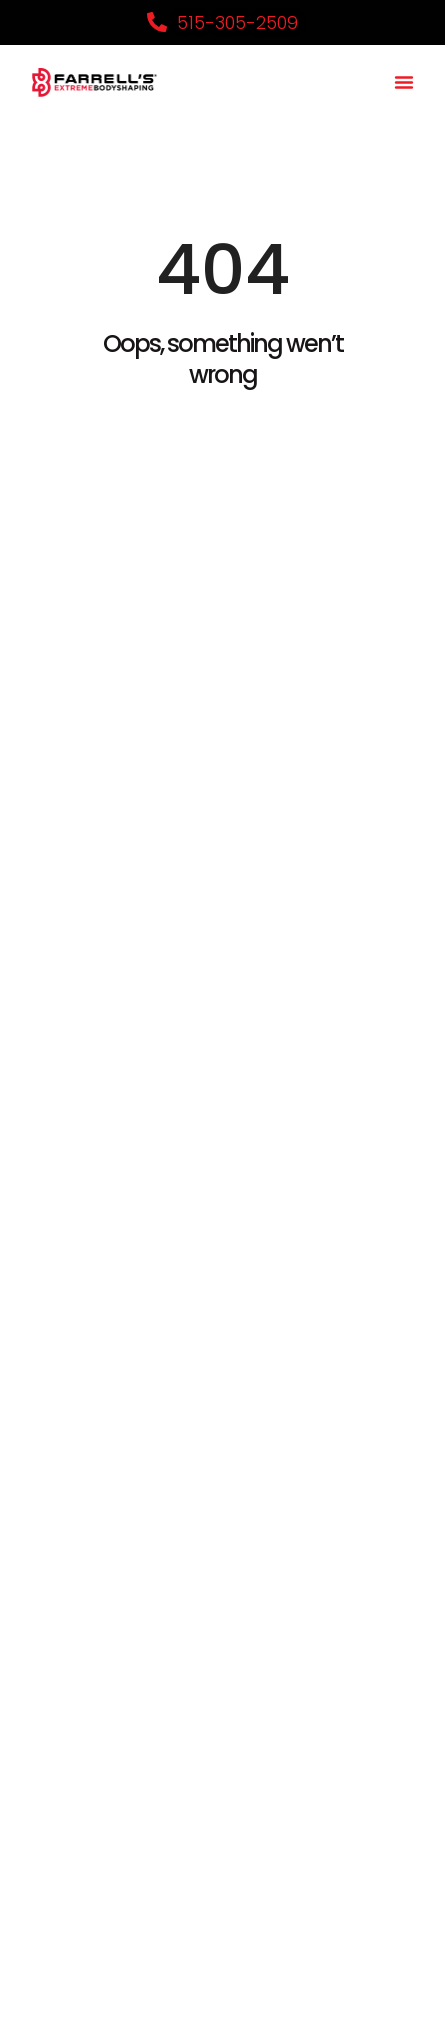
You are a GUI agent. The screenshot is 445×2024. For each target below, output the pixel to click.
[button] (404, 82)
